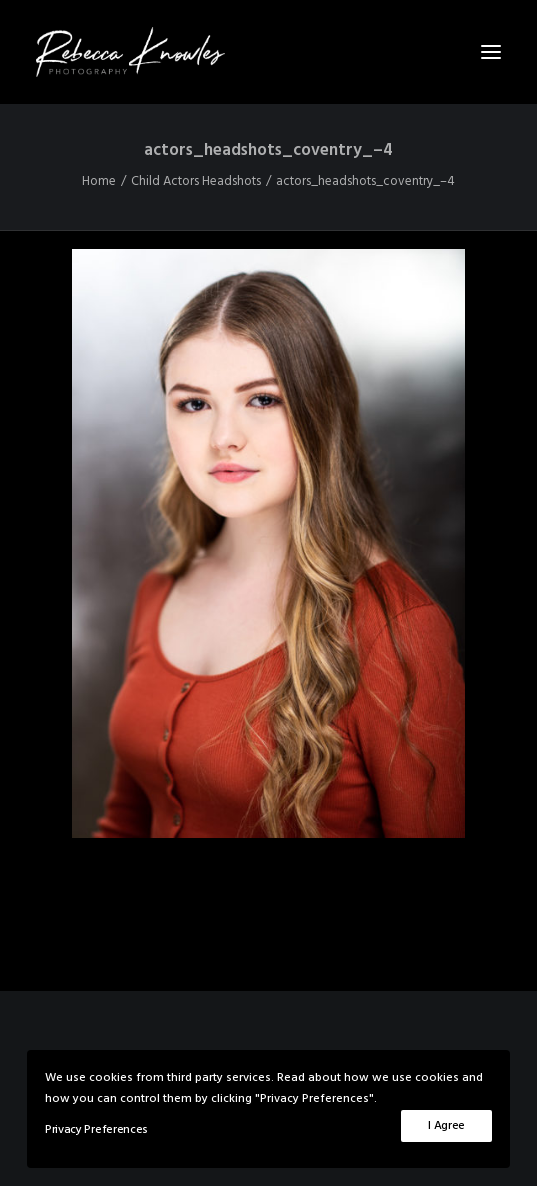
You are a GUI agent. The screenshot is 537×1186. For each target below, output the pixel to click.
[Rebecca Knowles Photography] (268, 52)
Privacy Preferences (96, 1130)
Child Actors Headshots (196, 181)
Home (99, 181)
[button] (491, 52)
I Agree (446, 1126)
